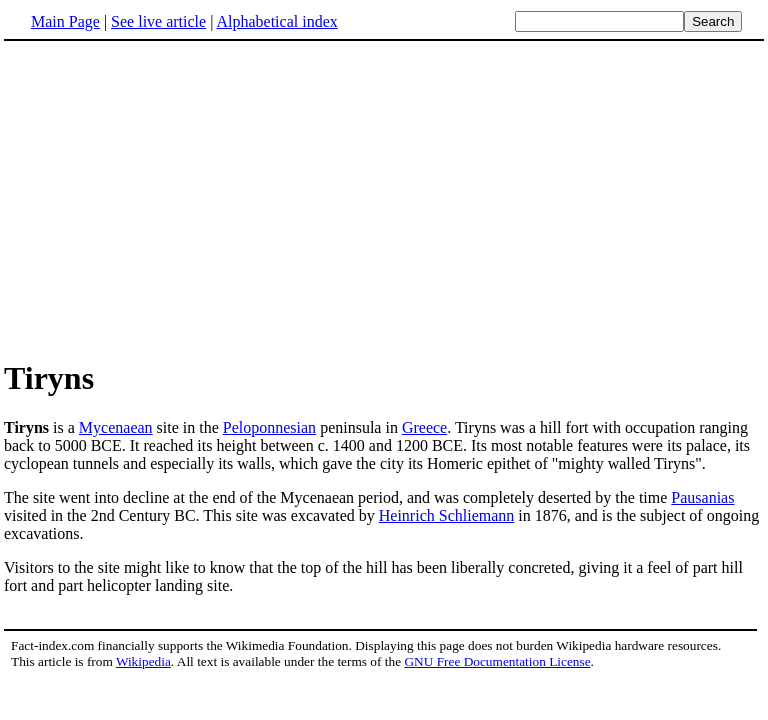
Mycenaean (116, 427)
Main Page (65, 21)
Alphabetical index (276, 21)
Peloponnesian (269, 427)
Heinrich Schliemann (447, 515)
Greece (424, 427)
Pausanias (702, 497)
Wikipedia (143, 661)
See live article (158, 21)
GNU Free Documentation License (497, 661)
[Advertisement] (172, 199)
